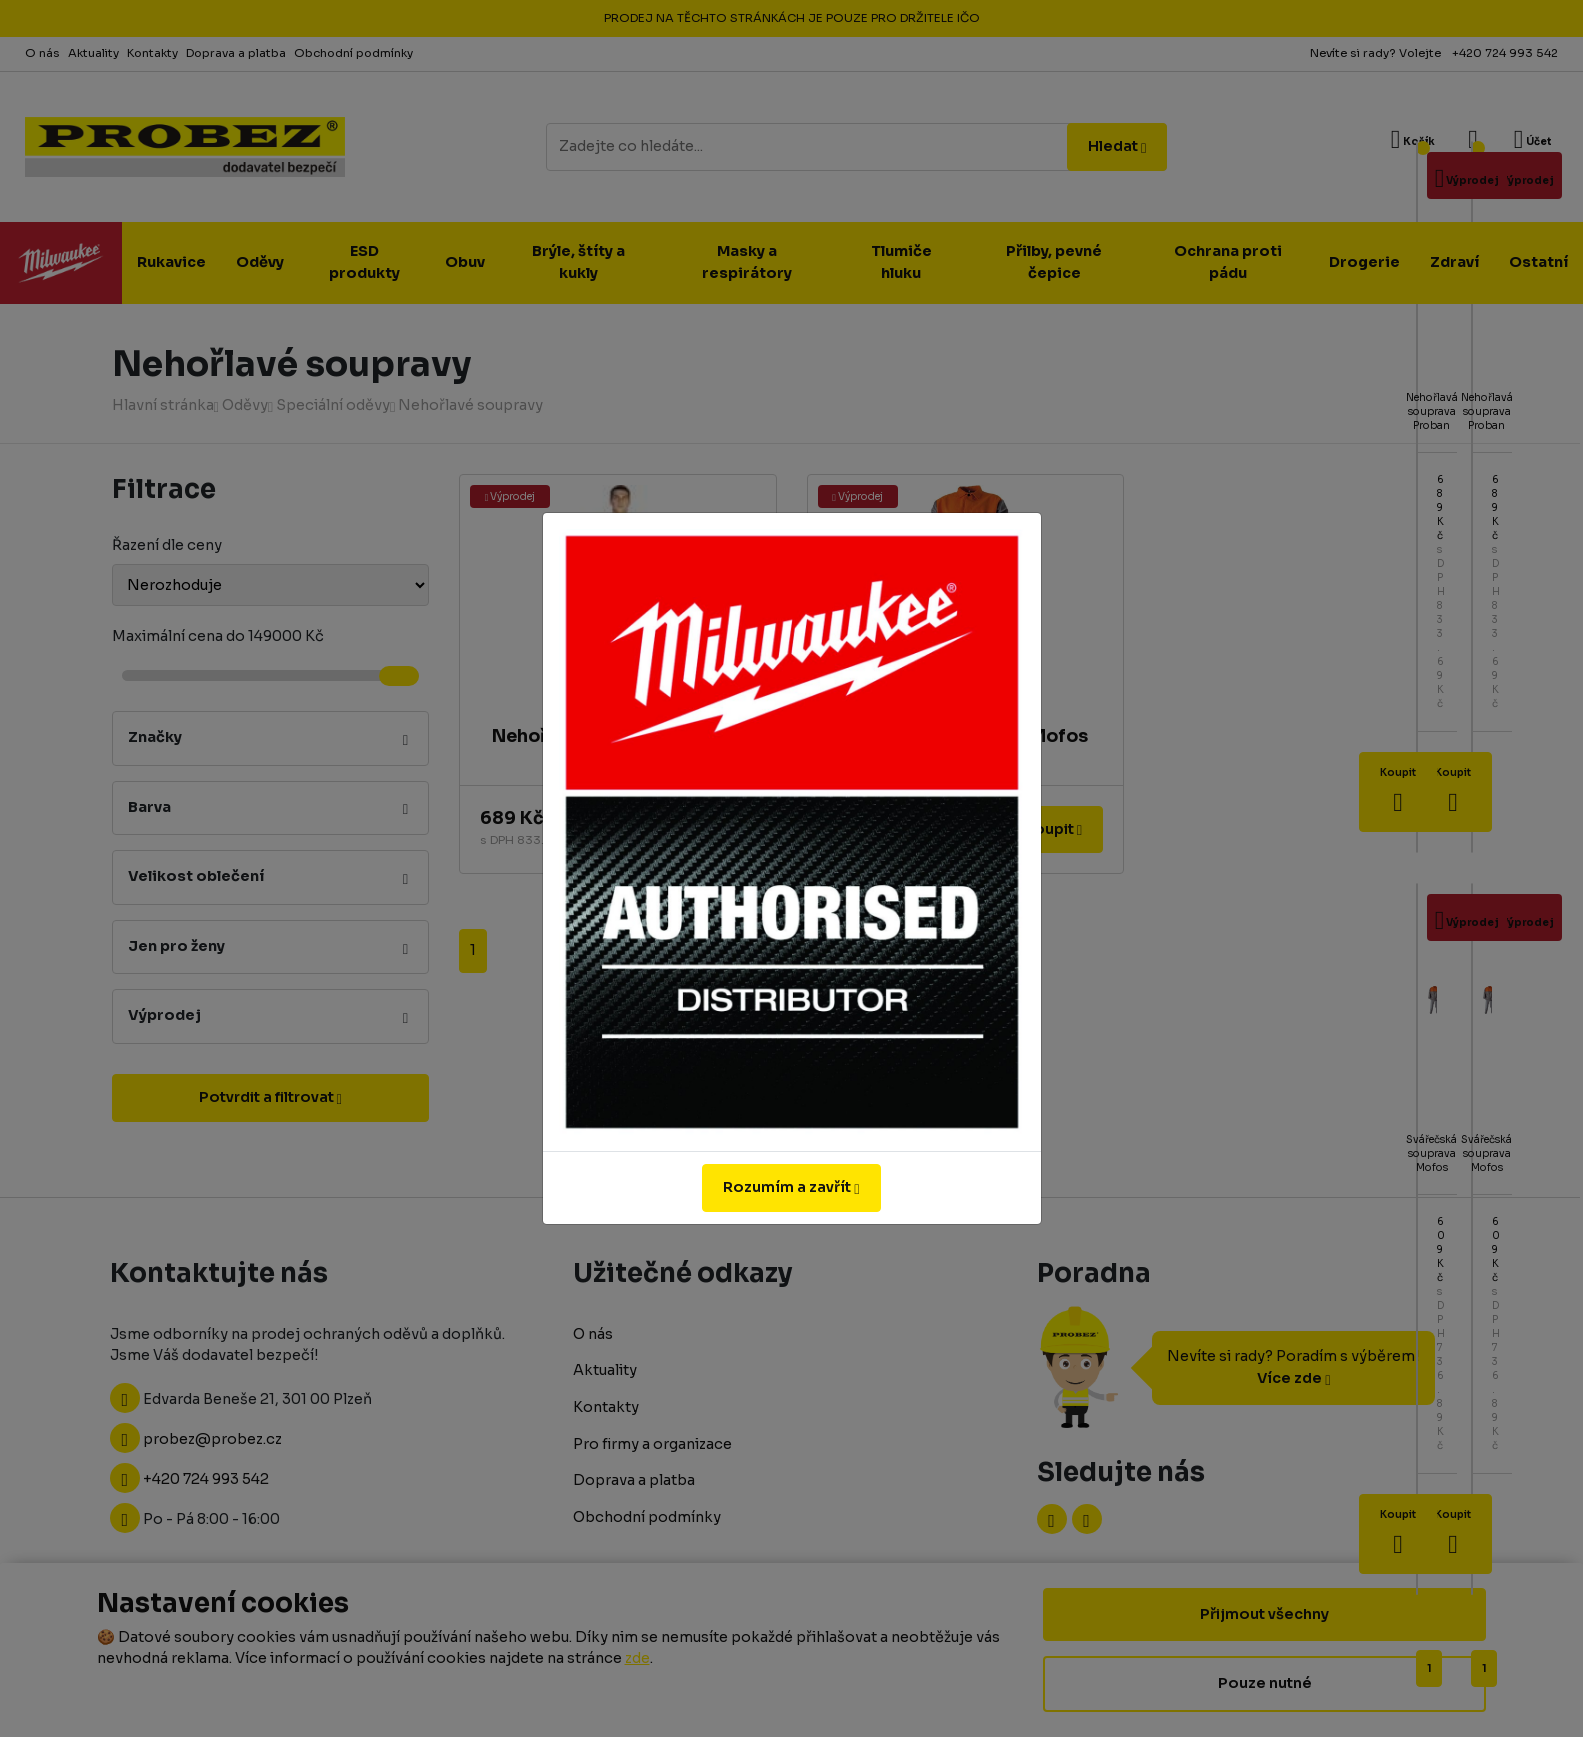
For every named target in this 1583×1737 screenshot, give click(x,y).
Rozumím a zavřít (791, 1187)
